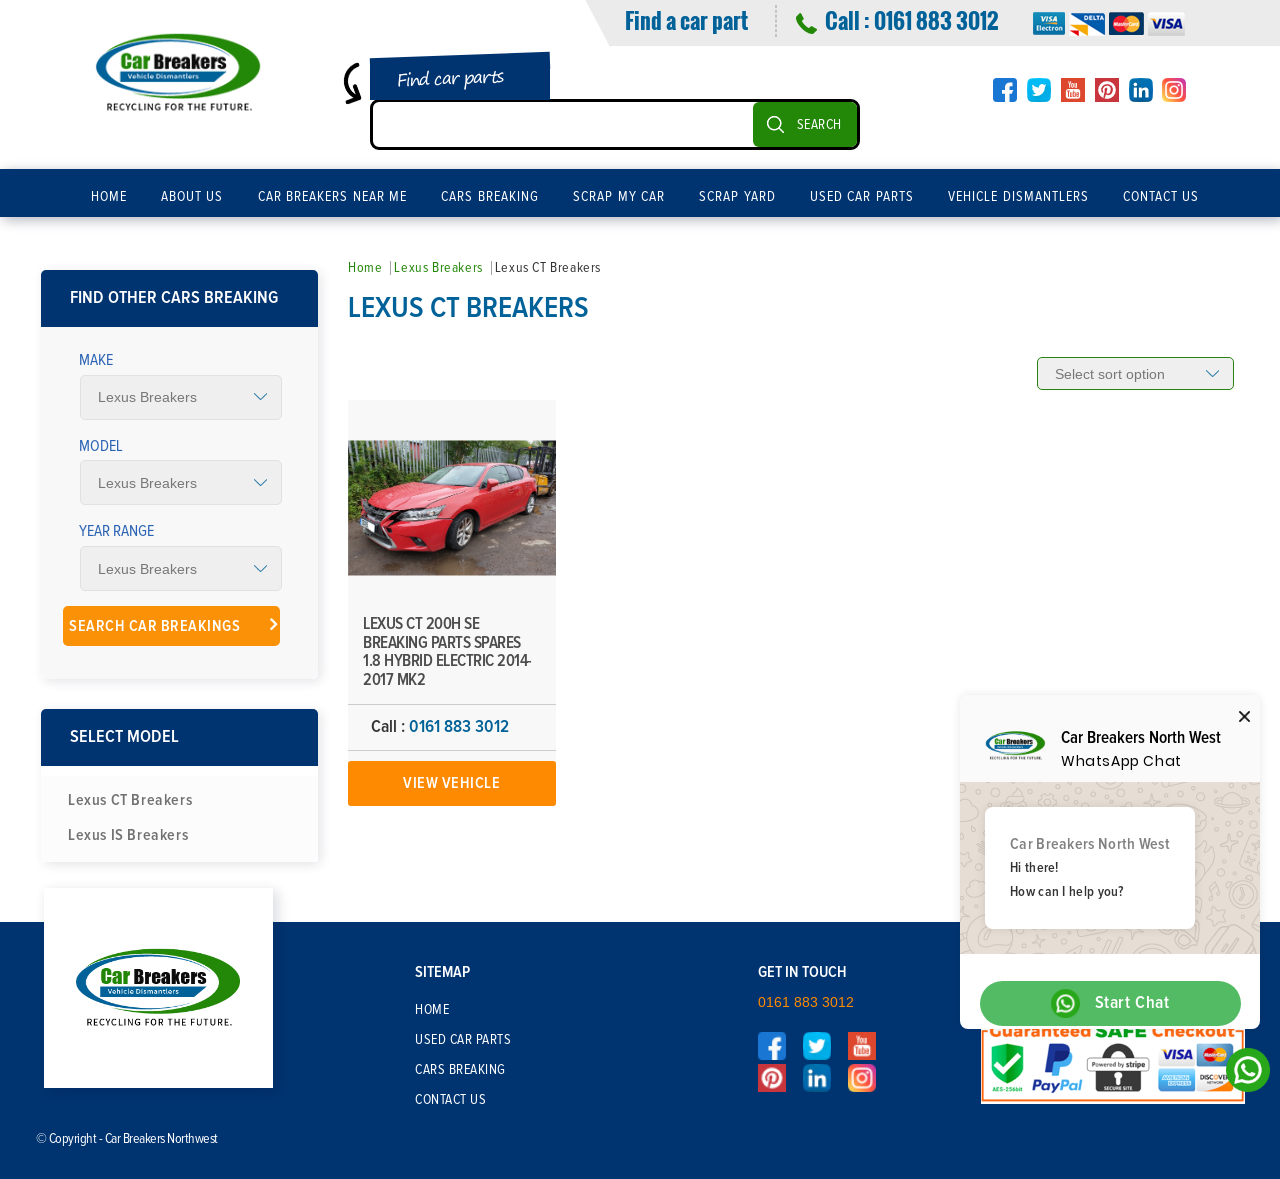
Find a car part (686, 20)
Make (96, 360)
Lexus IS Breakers (128, 835)
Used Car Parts (862, 197)
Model (101, 446)
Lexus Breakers (438, 268)
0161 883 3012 (936, 20)
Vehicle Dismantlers (1018, 197)
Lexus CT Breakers (130, 800)
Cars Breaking (490, 197)
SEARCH (819, 125)
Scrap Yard (737, 197)
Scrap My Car (619, 197)
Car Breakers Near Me (333, 197)
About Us (192, 197)
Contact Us (1161, 197)
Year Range (116, 531)
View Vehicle (451, 783)
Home (109, 197)
